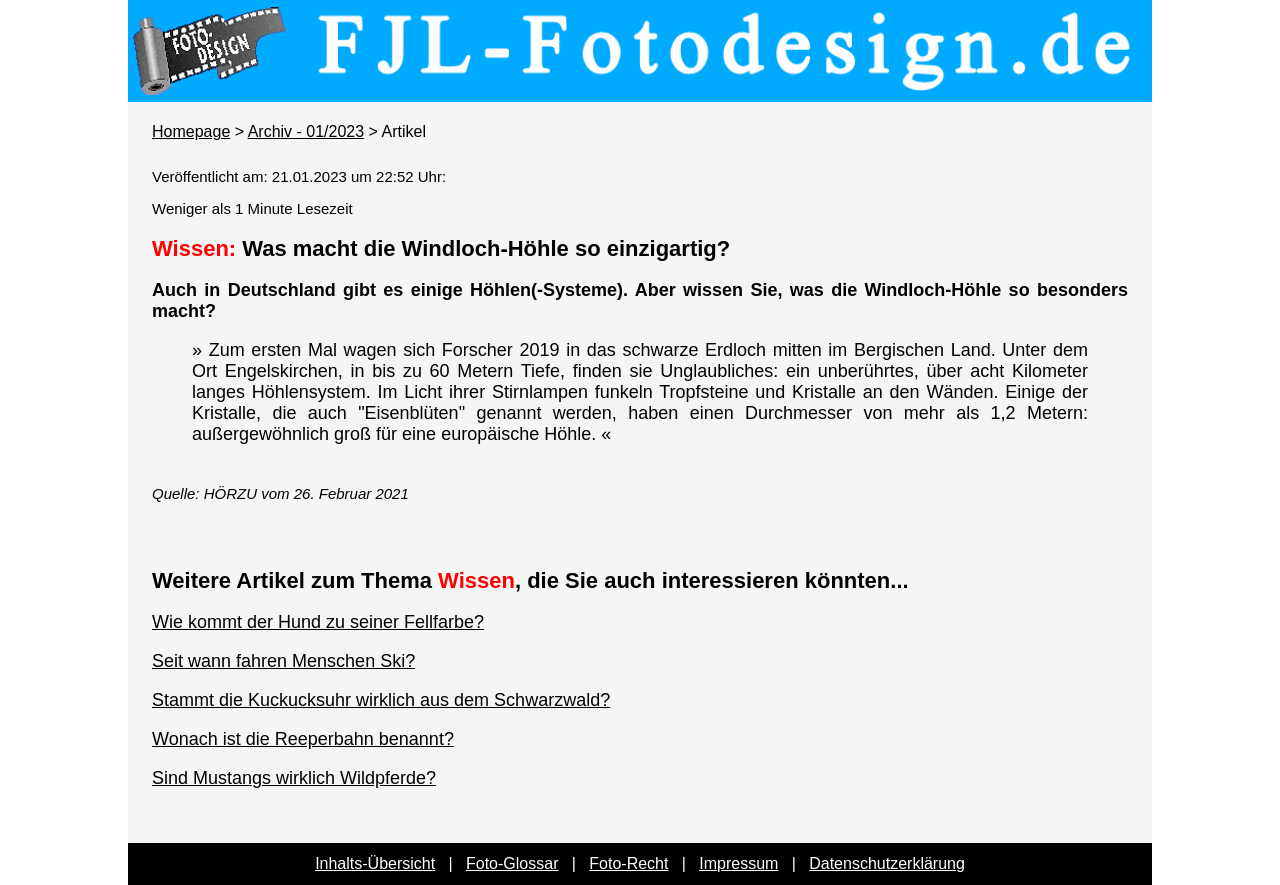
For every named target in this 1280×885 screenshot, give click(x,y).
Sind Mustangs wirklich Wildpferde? (294, 778)
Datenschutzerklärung (887, 863)
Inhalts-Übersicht (375, 863)
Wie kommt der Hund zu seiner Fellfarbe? (318, 622)
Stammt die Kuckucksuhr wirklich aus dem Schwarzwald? (381, 700)
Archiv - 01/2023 (306, 131)
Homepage (191, 131)
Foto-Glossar (512, 863)
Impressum (738, 863)
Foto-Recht (628, 863)
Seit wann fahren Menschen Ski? (283, 661)
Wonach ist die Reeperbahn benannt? (303, 739)
